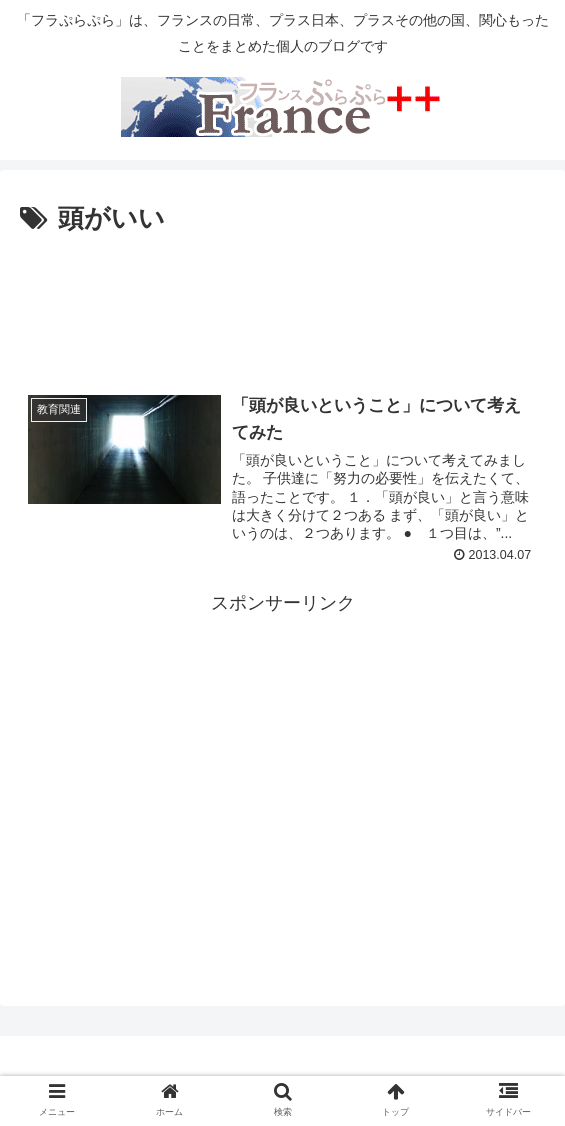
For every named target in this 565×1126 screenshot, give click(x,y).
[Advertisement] (282, 302)
